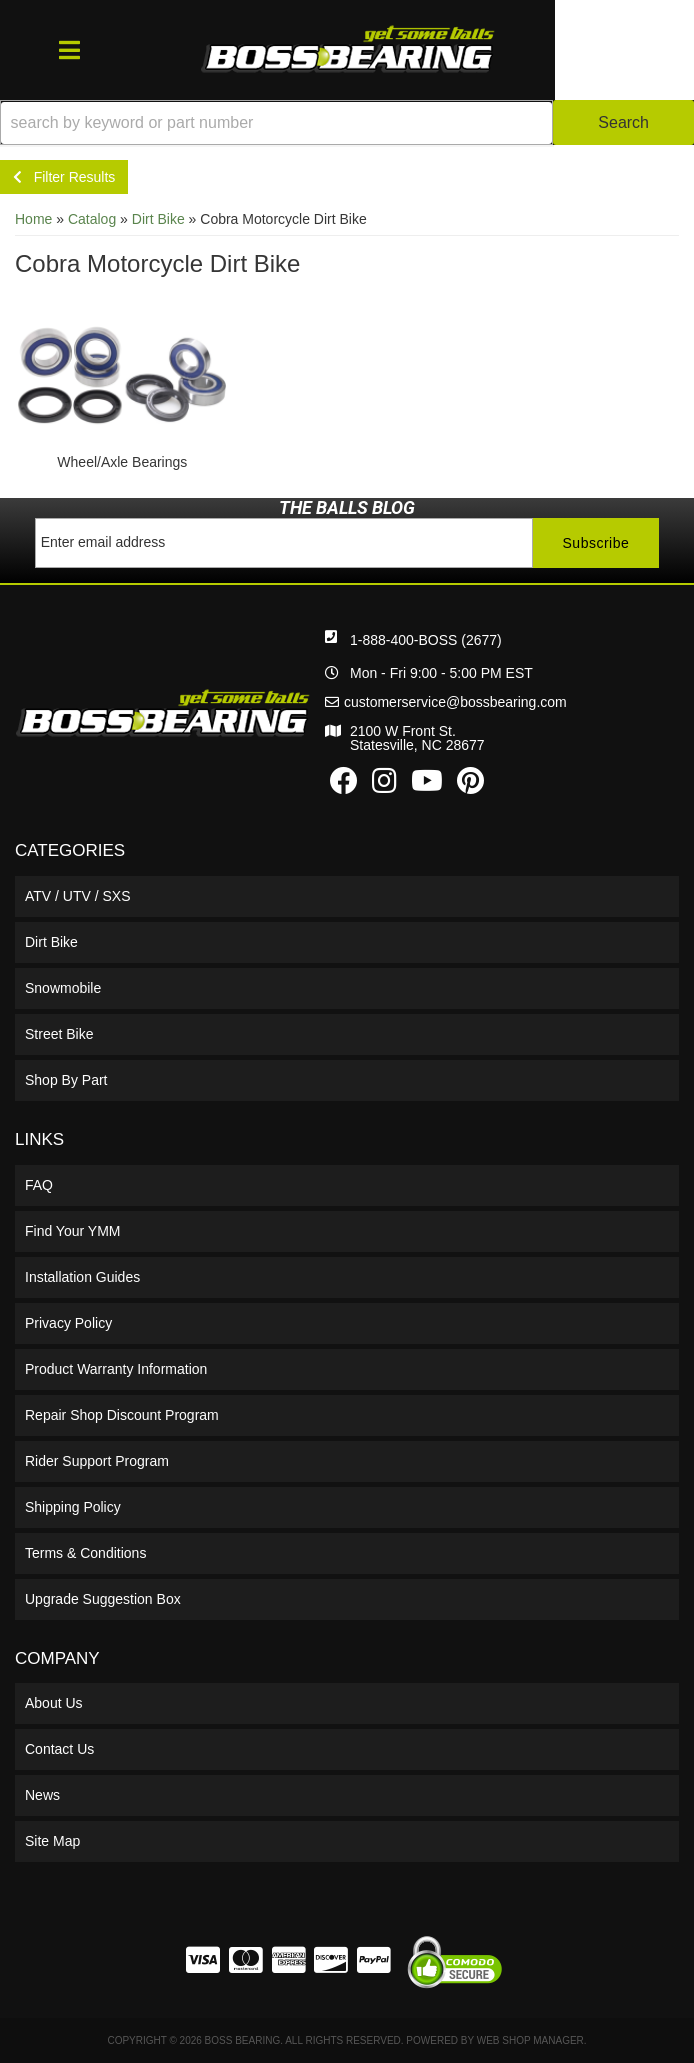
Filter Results (64, 177)
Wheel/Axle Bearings (122, 462)
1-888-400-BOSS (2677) (426, 640)
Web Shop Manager (530, 2040)
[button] (347, 122)
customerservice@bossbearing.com (455, 702)
